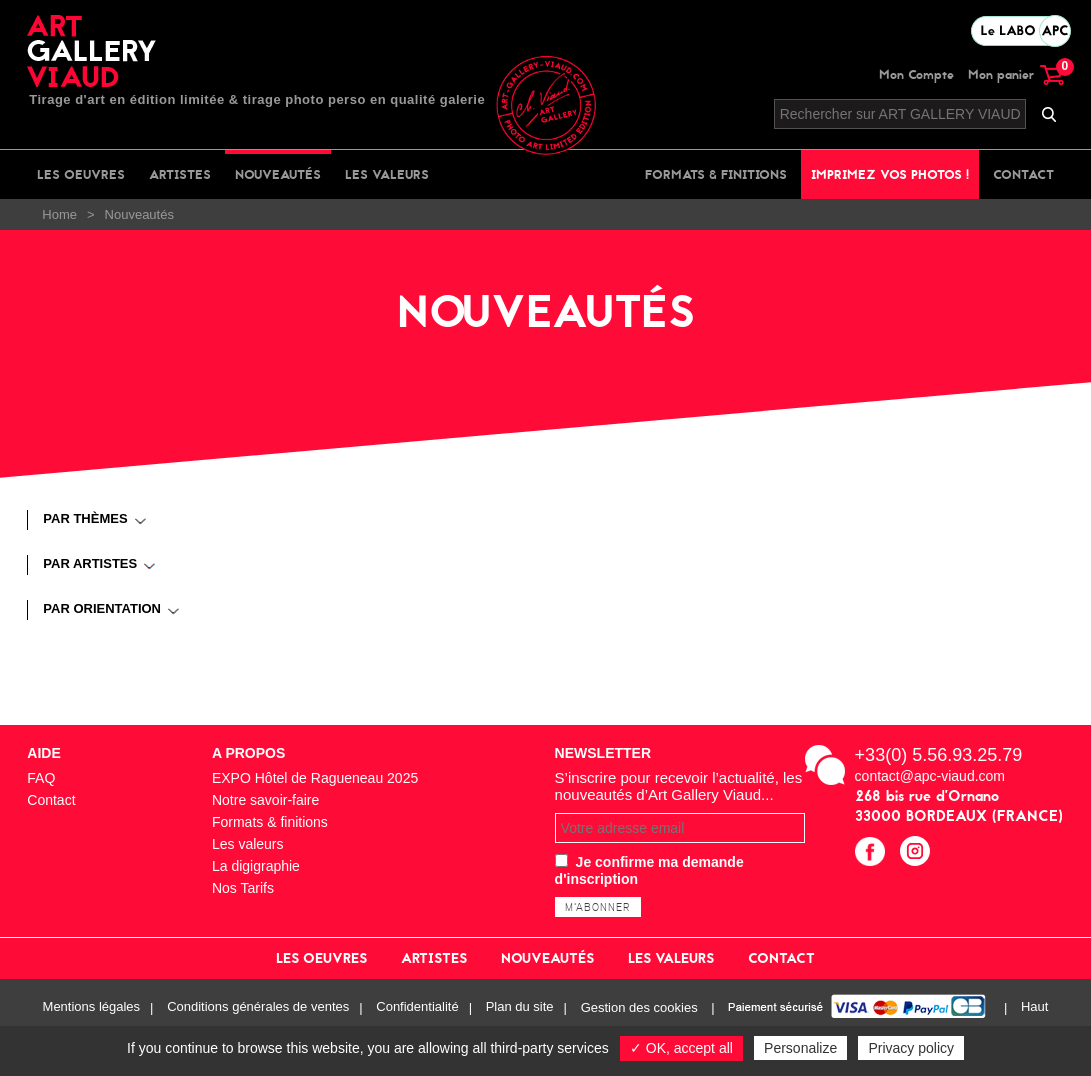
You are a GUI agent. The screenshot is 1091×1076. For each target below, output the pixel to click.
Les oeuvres (81, 174)
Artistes (180, 174)
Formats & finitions (716, 174)
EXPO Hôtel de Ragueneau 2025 (315, 778)
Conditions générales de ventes (258, 1007)
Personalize (800, 1048)
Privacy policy (911, 1048)
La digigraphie (256, 866)
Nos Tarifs (243, 888)
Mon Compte (916, 74)
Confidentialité (417, 1007)
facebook (872, 853)
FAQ (41, 778)
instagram (917, 853)
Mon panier (1016, 74)
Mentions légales (92, 1007)
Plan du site (520, 1007)
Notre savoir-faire (265, 800)
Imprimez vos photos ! (890, 174)
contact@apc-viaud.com (930, 776)
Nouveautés (278, 174)
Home (59, 214)
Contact (1023, 174)
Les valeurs (387, 174)
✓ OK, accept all (681, 1048)
